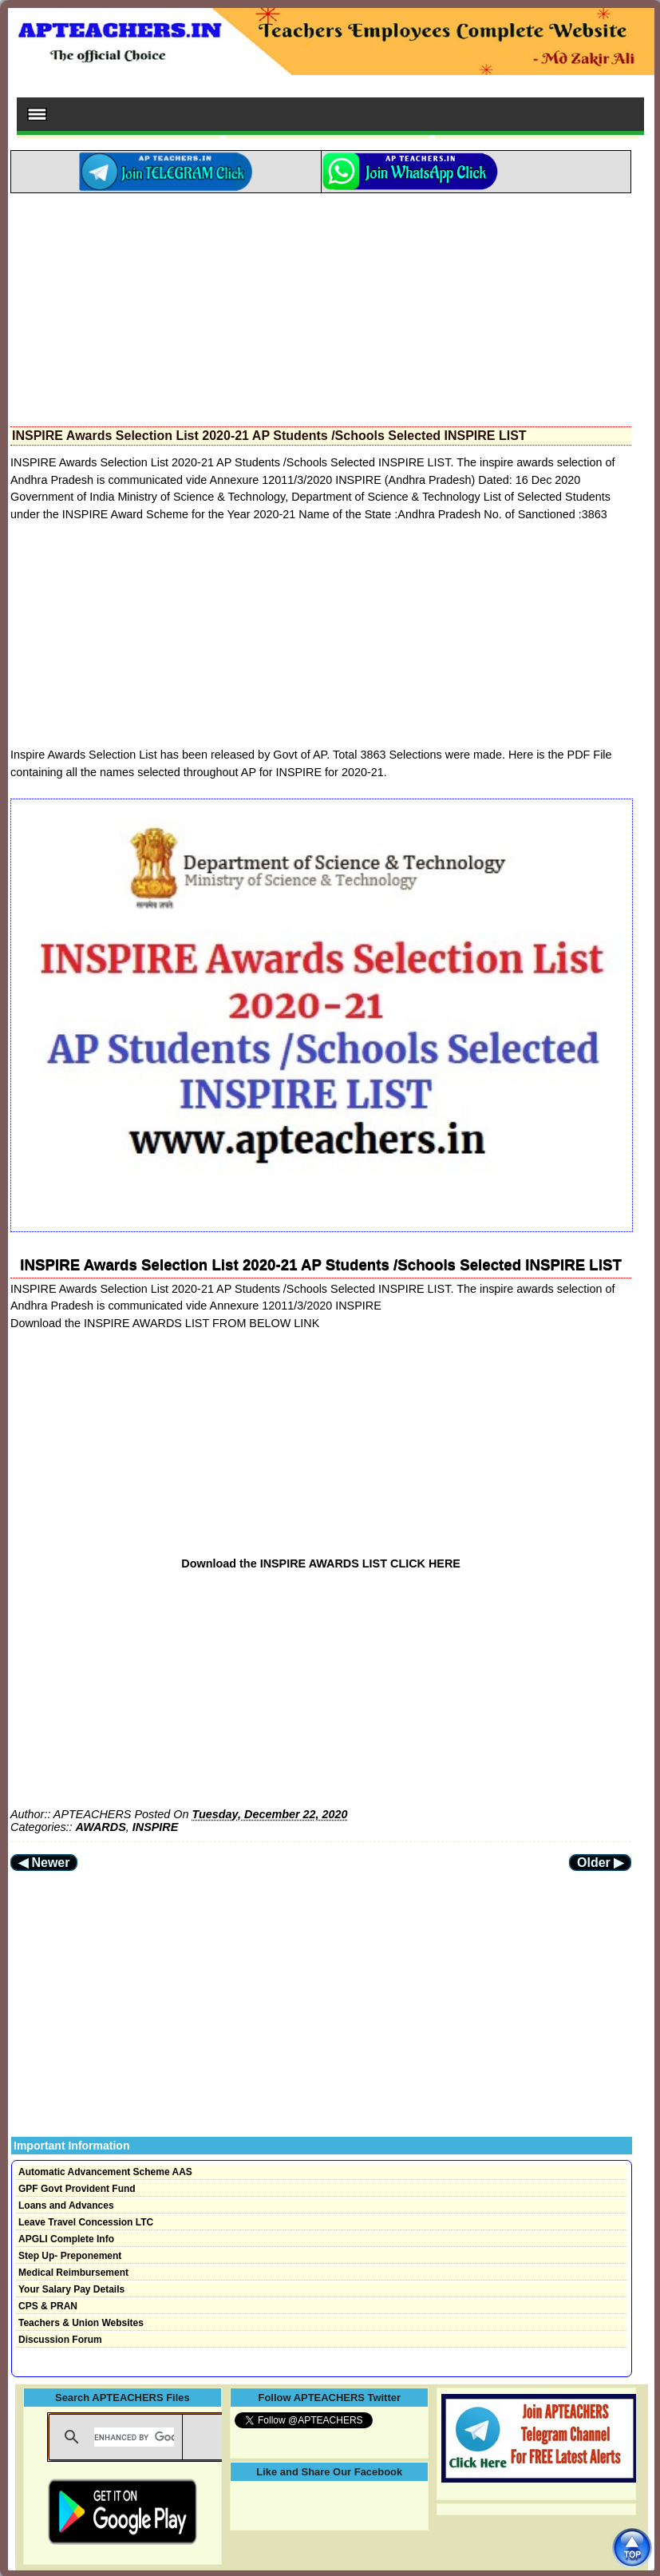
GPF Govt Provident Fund (77, 2188)
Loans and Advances (66, 2205)
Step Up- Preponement (69, 2255)
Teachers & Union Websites (81, 2322)
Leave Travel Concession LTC (85, 2222)
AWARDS (101, 1827)
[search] (134, 2437)
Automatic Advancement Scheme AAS (105, 2172)
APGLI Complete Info (66, 2239)
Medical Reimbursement (73, 2272)
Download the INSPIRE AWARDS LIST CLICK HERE (320, 1563)
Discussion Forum (60, 2339)
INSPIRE (155, 1827)
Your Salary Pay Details (71, 2289)
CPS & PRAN (47, 2306)
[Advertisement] (321, 305)
